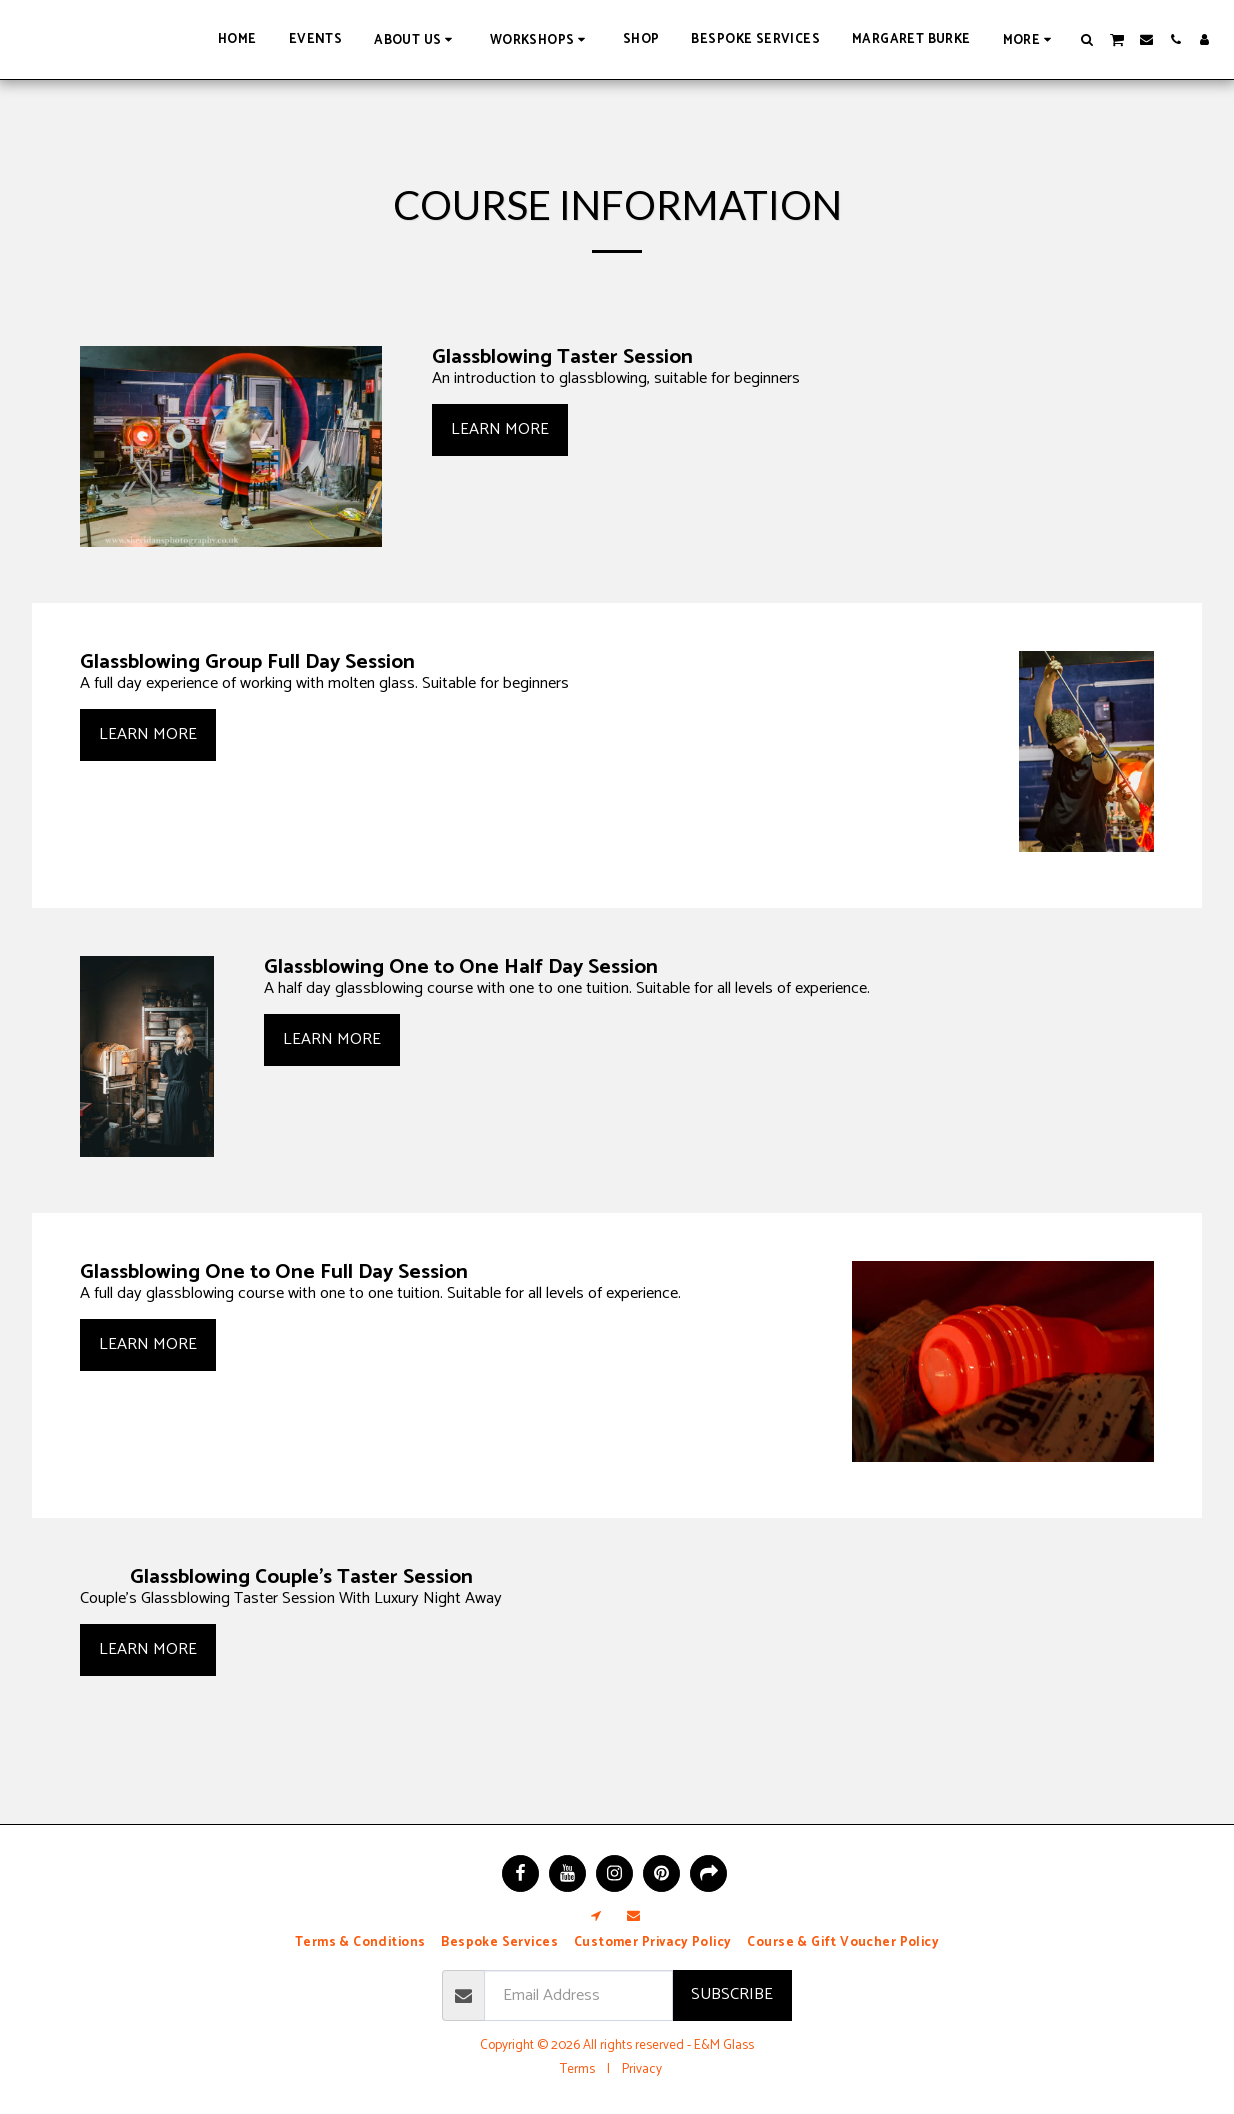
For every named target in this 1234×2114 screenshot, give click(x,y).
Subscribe (732, 1994)
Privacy (642, 2069)
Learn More (500, 429)
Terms (577, 2069)
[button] (416, 39)
